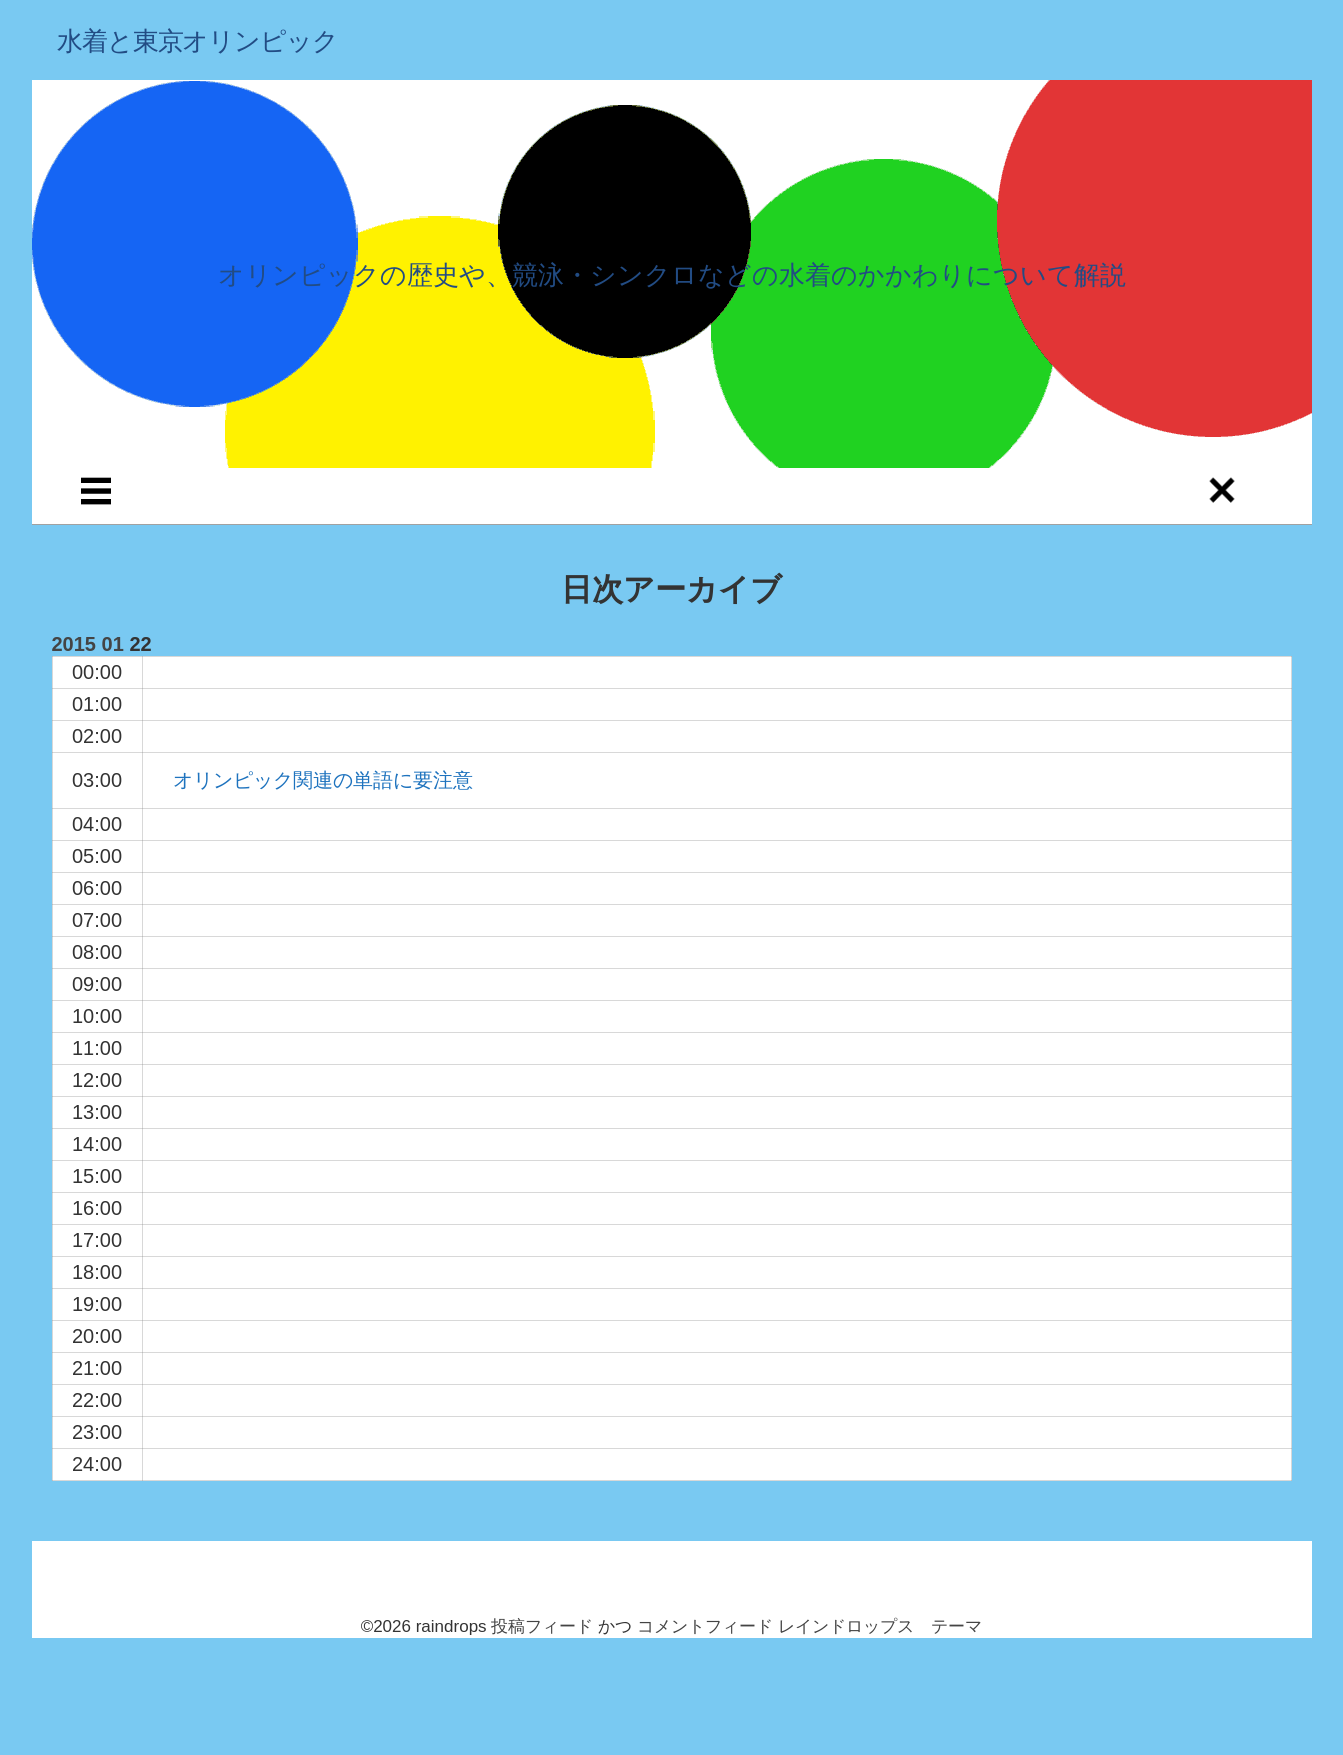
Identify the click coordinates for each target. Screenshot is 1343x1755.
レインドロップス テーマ (880, 1626)
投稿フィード (542, 1626)
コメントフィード (705, 1626)
